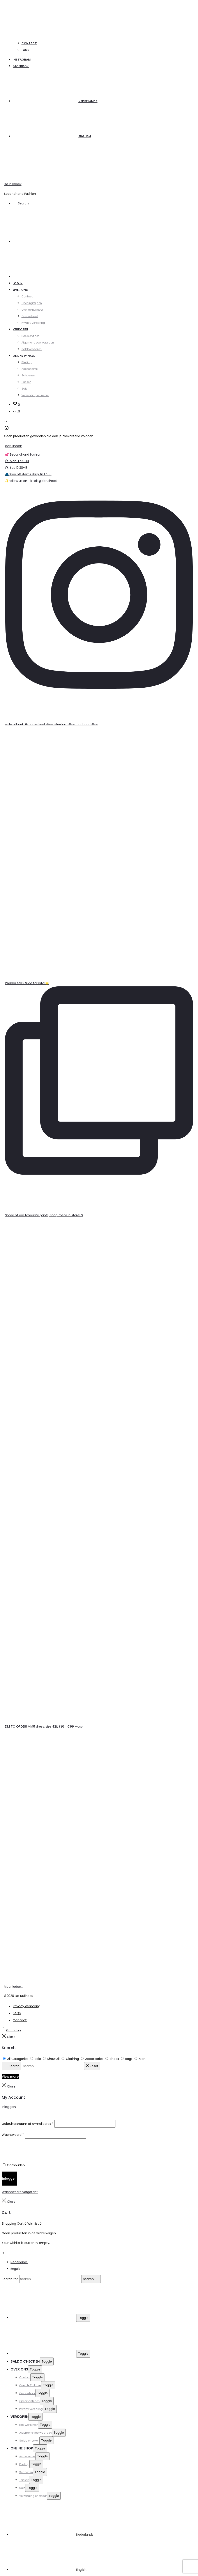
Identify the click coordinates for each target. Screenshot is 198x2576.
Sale (24, 388)
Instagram (22, 59)
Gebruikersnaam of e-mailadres (27, 2124)
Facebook (21, 66)
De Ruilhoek (12, 184)
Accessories (27, 2456)
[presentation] (32, 2149)
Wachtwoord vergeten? (20, 2192)
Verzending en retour (35, 395)
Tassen (26, 382)
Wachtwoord (13, 2134)
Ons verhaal (29, 316)
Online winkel (24, 356)
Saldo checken (31, 349)
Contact (29, 43)
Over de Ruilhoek (32, 309)
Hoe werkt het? (30, 336)
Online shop (22, 2448)
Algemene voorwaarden (37, 342)
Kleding (26, 362)
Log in (18, 283)
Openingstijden (31, 303)
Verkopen (20, 329)
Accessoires (29, 369)
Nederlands (19, 2262)
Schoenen (28, 375)
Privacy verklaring (33, 323)
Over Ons (20, 290)
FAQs (25, 50)
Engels (15, 2269)
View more (10, 2076)
